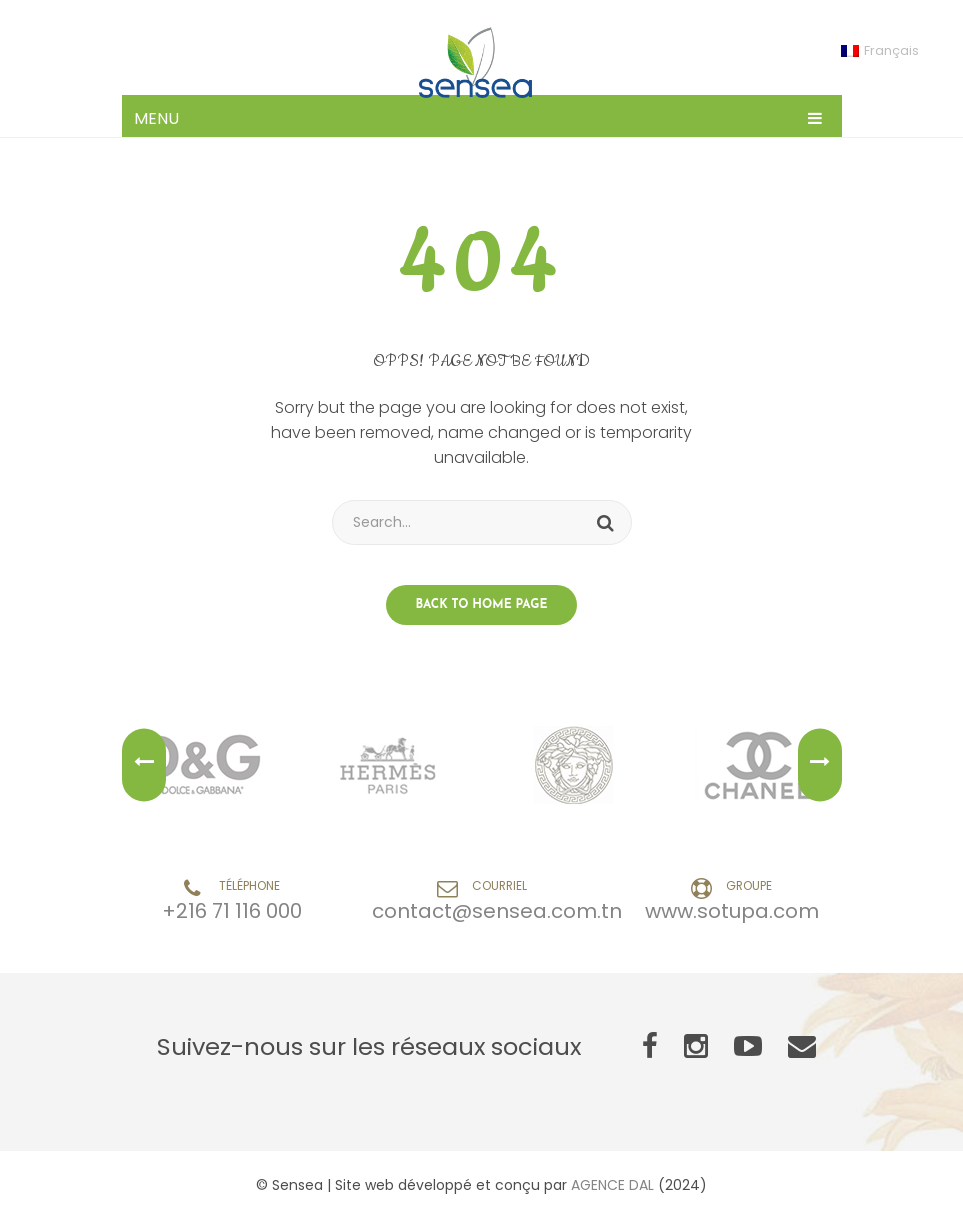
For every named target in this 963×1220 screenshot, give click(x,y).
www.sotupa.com (732, 911)
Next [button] (820, 765)
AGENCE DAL (612, 1185)
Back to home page (482, 605)
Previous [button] (144, 765)
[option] (201, 765)
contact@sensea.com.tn (497, 911)
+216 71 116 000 (232, 911)
